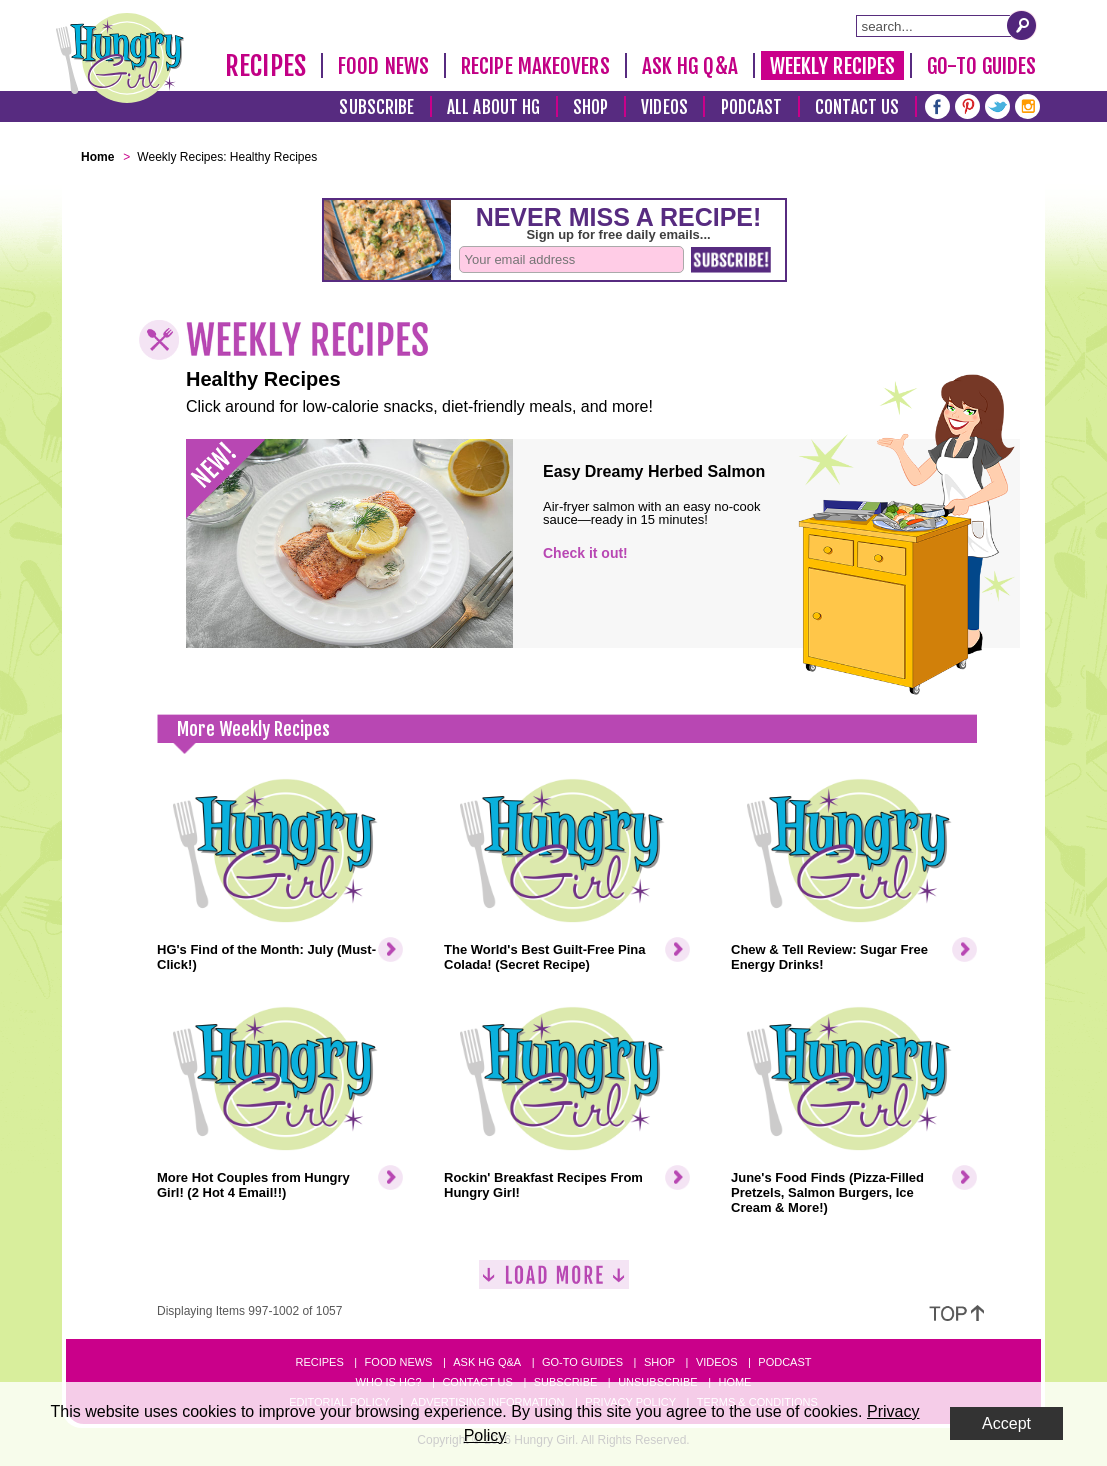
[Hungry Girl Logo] (120, 58)
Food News (383, 66)
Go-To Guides (981, 66)
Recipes (265, 66)
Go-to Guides (582, 1362)
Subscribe (376, 107)
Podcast (752, 107)
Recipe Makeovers (535, 66)
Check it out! (585, 553)
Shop (590, 107)
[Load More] (554, 1282)
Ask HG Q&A (690, 66)
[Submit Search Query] (1022, 25)
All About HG (493, 107)
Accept (1006, 1423)
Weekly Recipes (832, 66)
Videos (664, 107)
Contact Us (857, 107)
